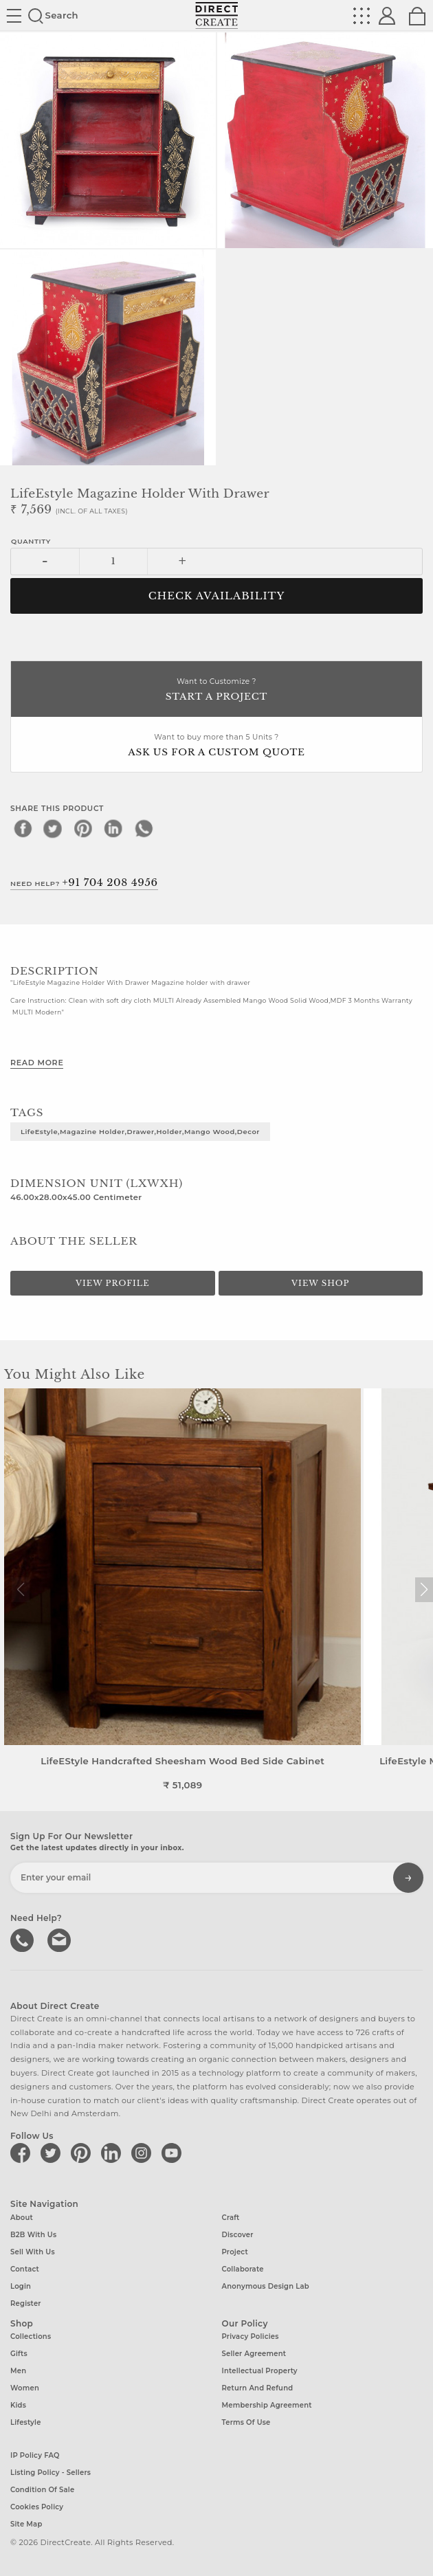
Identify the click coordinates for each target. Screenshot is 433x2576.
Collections (30, 2335)
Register (25, 2302)
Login (20, 2284)
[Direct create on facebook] (22, 2152)
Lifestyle (25, 2421)
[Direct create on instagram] (143, 2152)
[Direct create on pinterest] (83, 2152)
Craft (231, 2216)
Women (24, 2386)
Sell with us (32, 2250)
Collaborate (243, 2267)
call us (22, 1938)
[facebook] (22, 828)
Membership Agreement (267, 2403)
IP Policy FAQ (35, 2454)
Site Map (26, 2522)
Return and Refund (257, 2386)
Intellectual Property (260, 2369)
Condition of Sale (42, 2488)
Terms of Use (246, 2421)
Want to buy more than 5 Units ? (216, 746)
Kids (18, 2403)
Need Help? (84, 882)
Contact (24, 2267)
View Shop (320, 1283)
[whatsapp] (143, 828)
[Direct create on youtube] (174, 2152)
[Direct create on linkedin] (113, 2152)
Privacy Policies (250, 2335)
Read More (36, 1062)
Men (18, 2369)
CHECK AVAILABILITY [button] (216, 596)
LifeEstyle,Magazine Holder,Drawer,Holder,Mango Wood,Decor (140, 1131)
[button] (423, 1590)
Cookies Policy (36, 2505)
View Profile (113, 1283)
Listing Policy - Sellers (50, 2471)
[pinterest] (83, 828)
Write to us (58, 1938)
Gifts (18, 2352)
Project (235, 2250)
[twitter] (53, 828)
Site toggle (14, 16)
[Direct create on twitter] (53, 2152)
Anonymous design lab (265, 2284)
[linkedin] (113, 828)
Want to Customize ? (216, 690)
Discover (238, 2233)
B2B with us (33, 2233)
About (21, 2216)
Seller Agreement (254, 2352)
